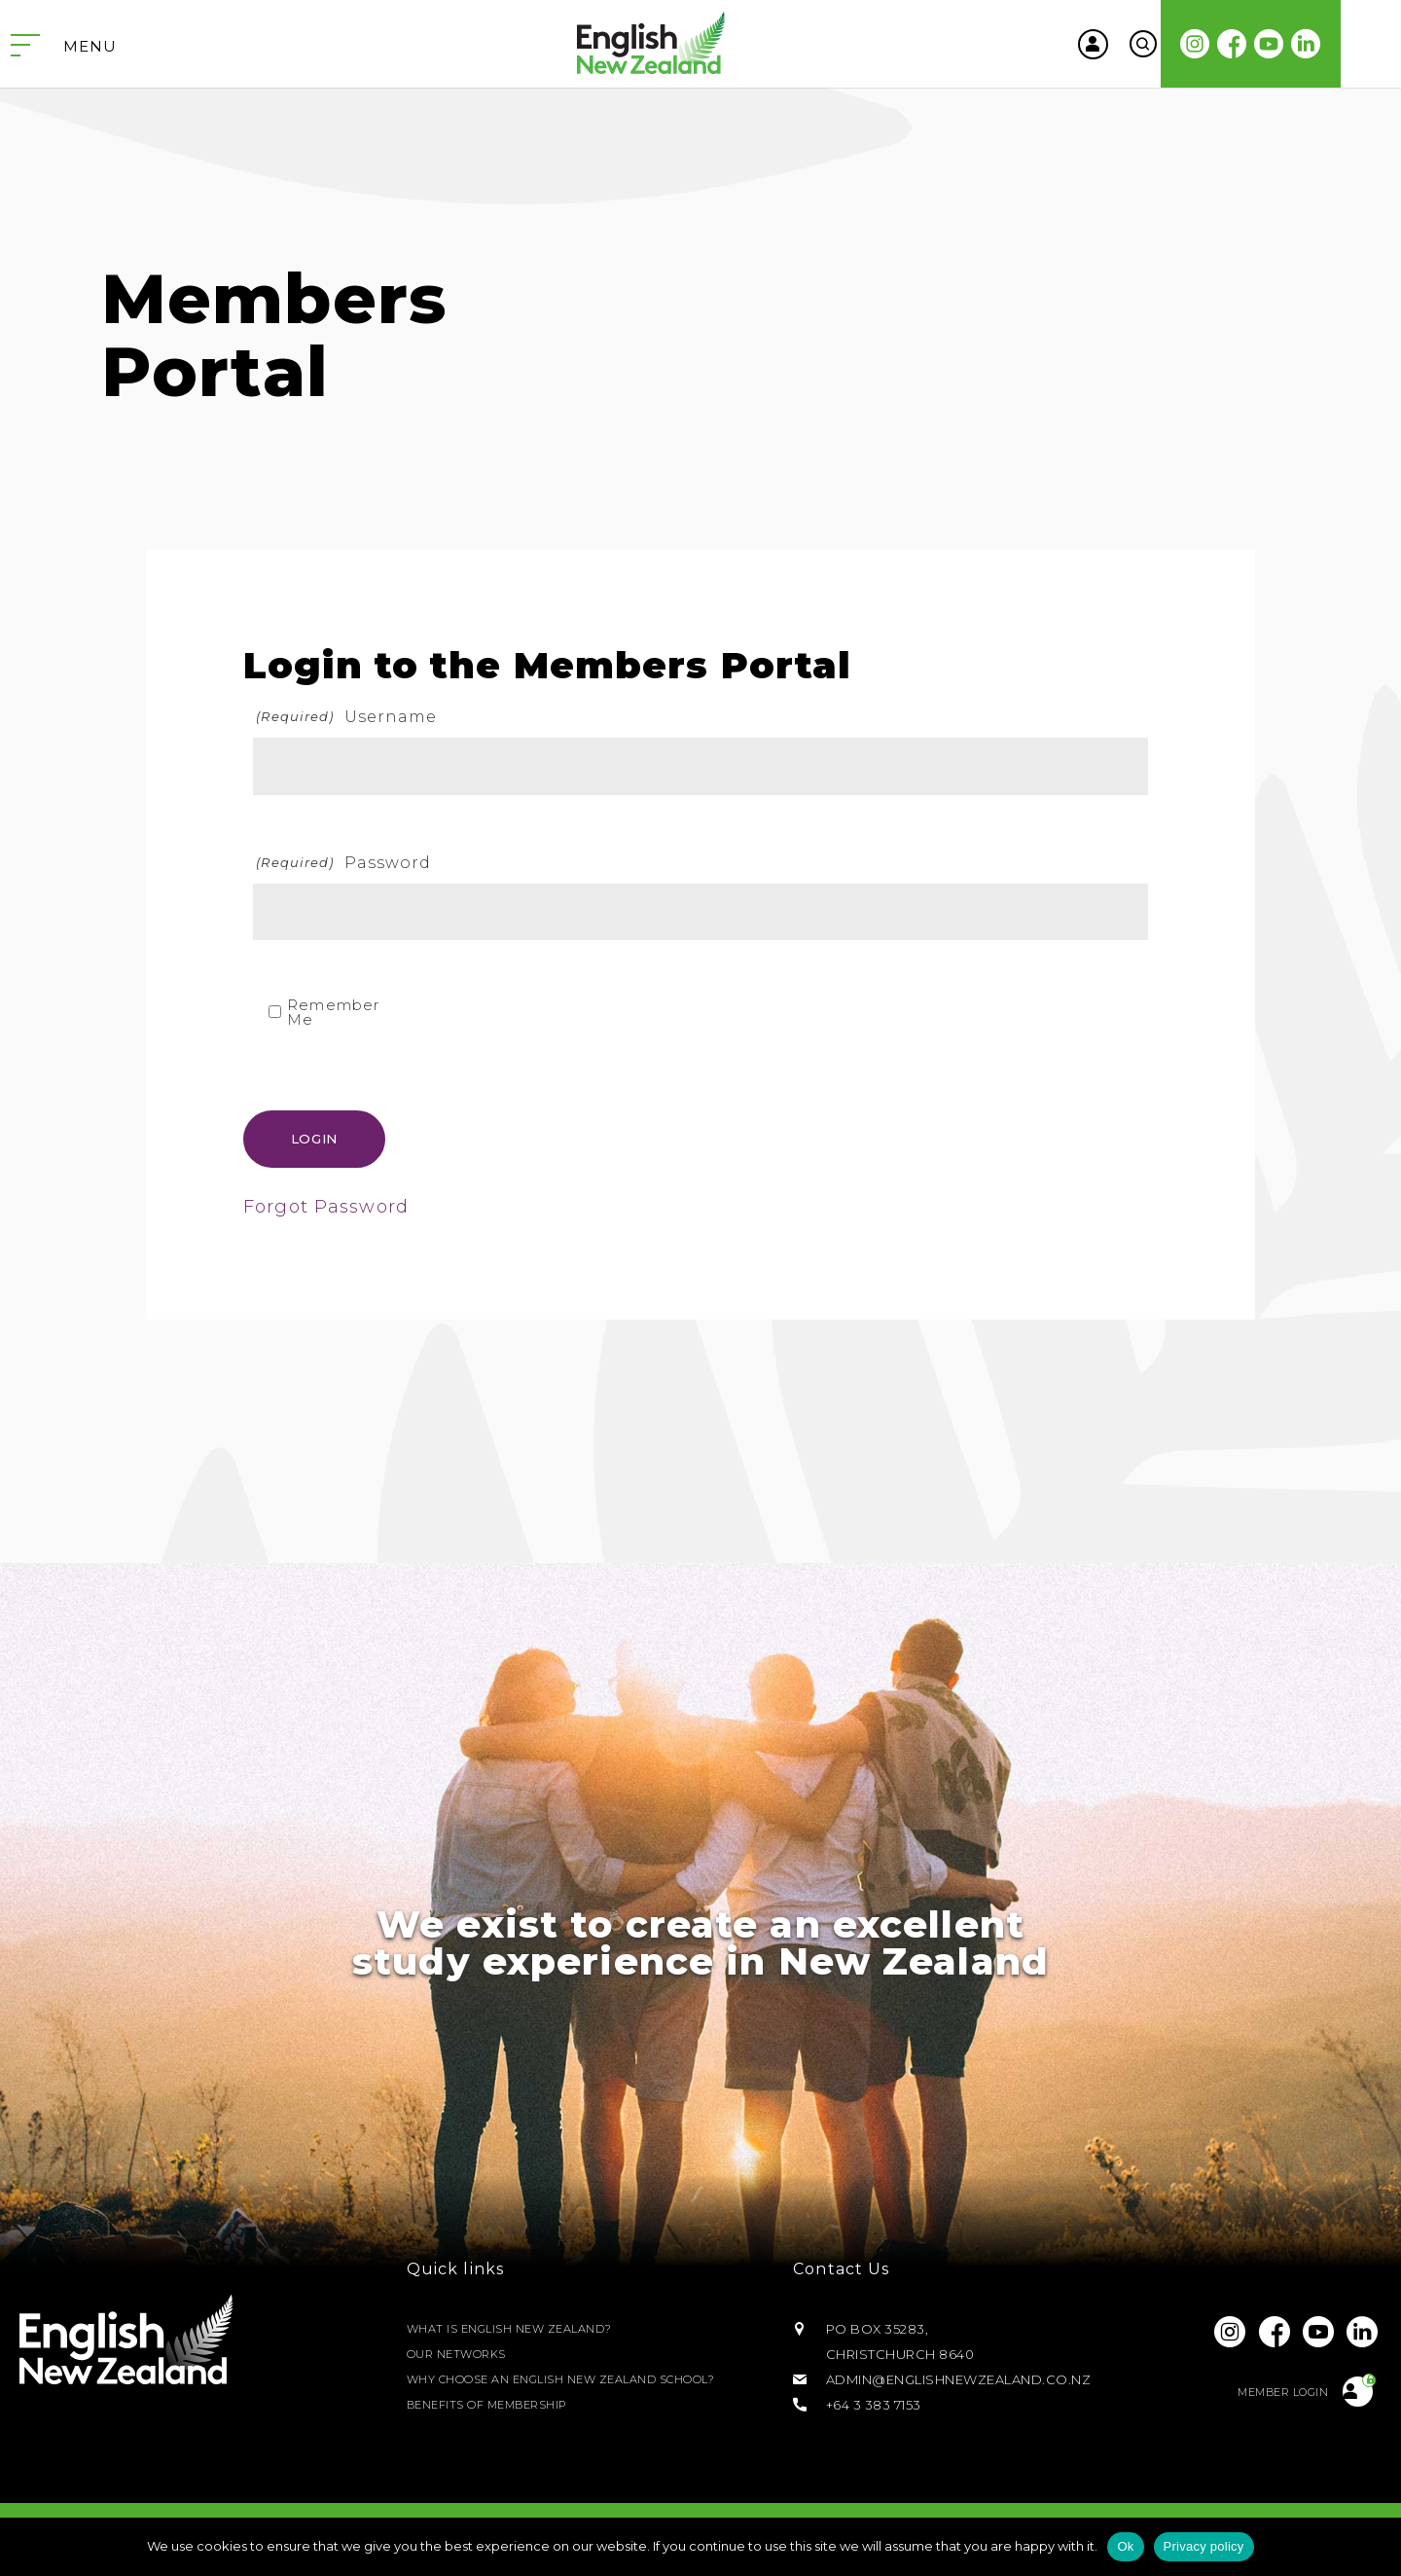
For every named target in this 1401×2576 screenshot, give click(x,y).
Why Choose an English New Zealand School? (587, 2382)
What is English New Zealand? (522, 2332)
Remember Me (333, 1012)
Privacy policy (1204, 2546)
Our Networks (464, 2357)
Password (342, 863)
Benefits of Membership (499, 2407)
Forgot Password (326, 1210)
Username (345, 717)
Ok (1125, 2546)
